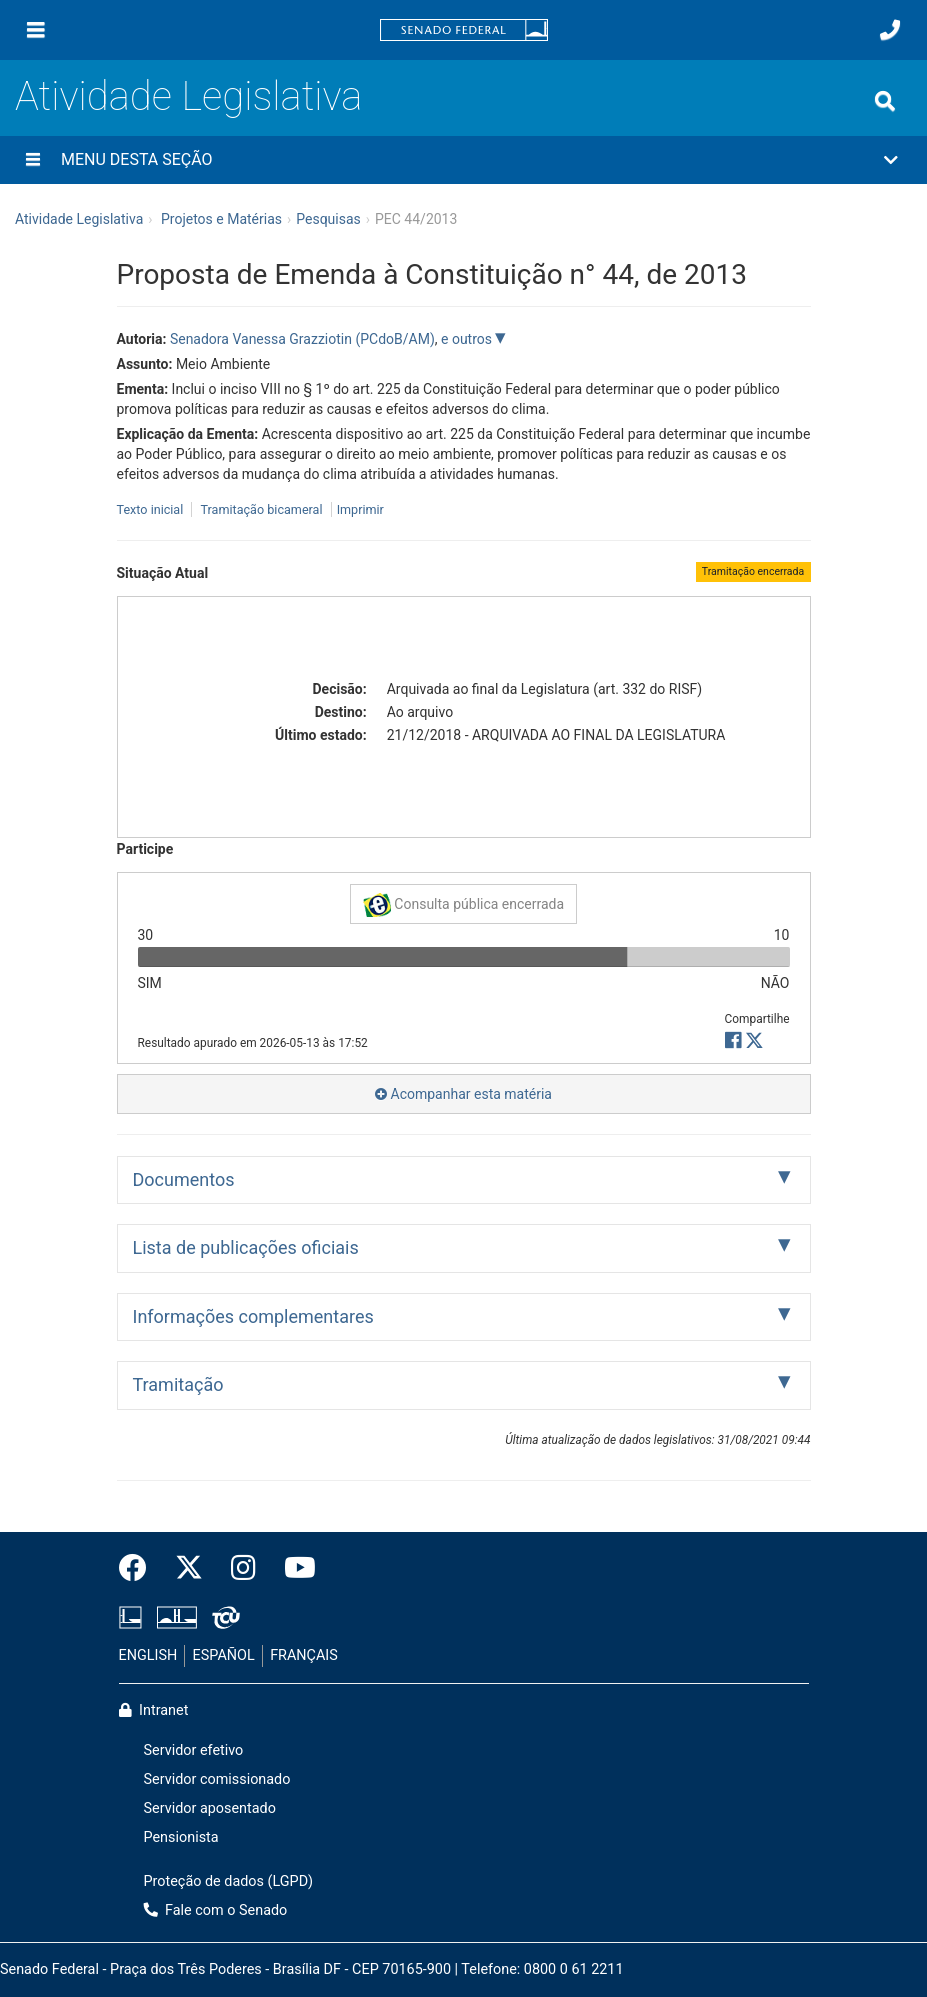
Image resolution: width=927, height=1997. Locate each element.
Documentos (184, 1179)
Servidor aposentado (210, 1808)
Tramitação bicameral (261, 509)
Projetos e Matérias (221, 219)
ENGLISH (148, 1655)
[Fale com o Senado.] (890, 30)
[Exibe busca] (885, 101)
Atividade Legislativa (188, 96)
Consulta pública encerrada (463, 905)
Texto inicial (152, 509)
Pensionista (181, 1837)
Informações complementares (253, 1316)
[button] (463, 160)
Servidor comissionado (217, 1779)
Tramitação (178, 1384)
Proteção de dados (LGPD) (229, 1881)
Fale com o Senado (216, 1910)
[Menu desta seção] (33, 160)
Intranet (154, 1710)
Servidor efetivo (194, 1750)
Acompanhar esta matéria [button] (463, 1094)
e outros (468, 339)
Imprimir (360, 509)
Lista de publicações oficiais (246, 1247)
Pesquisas (328, 219)
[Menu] (36, 30)
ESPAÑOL (224, 1655)
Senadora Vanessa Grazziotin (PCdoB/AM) (302, 339)
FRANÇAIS (304, 1655)
